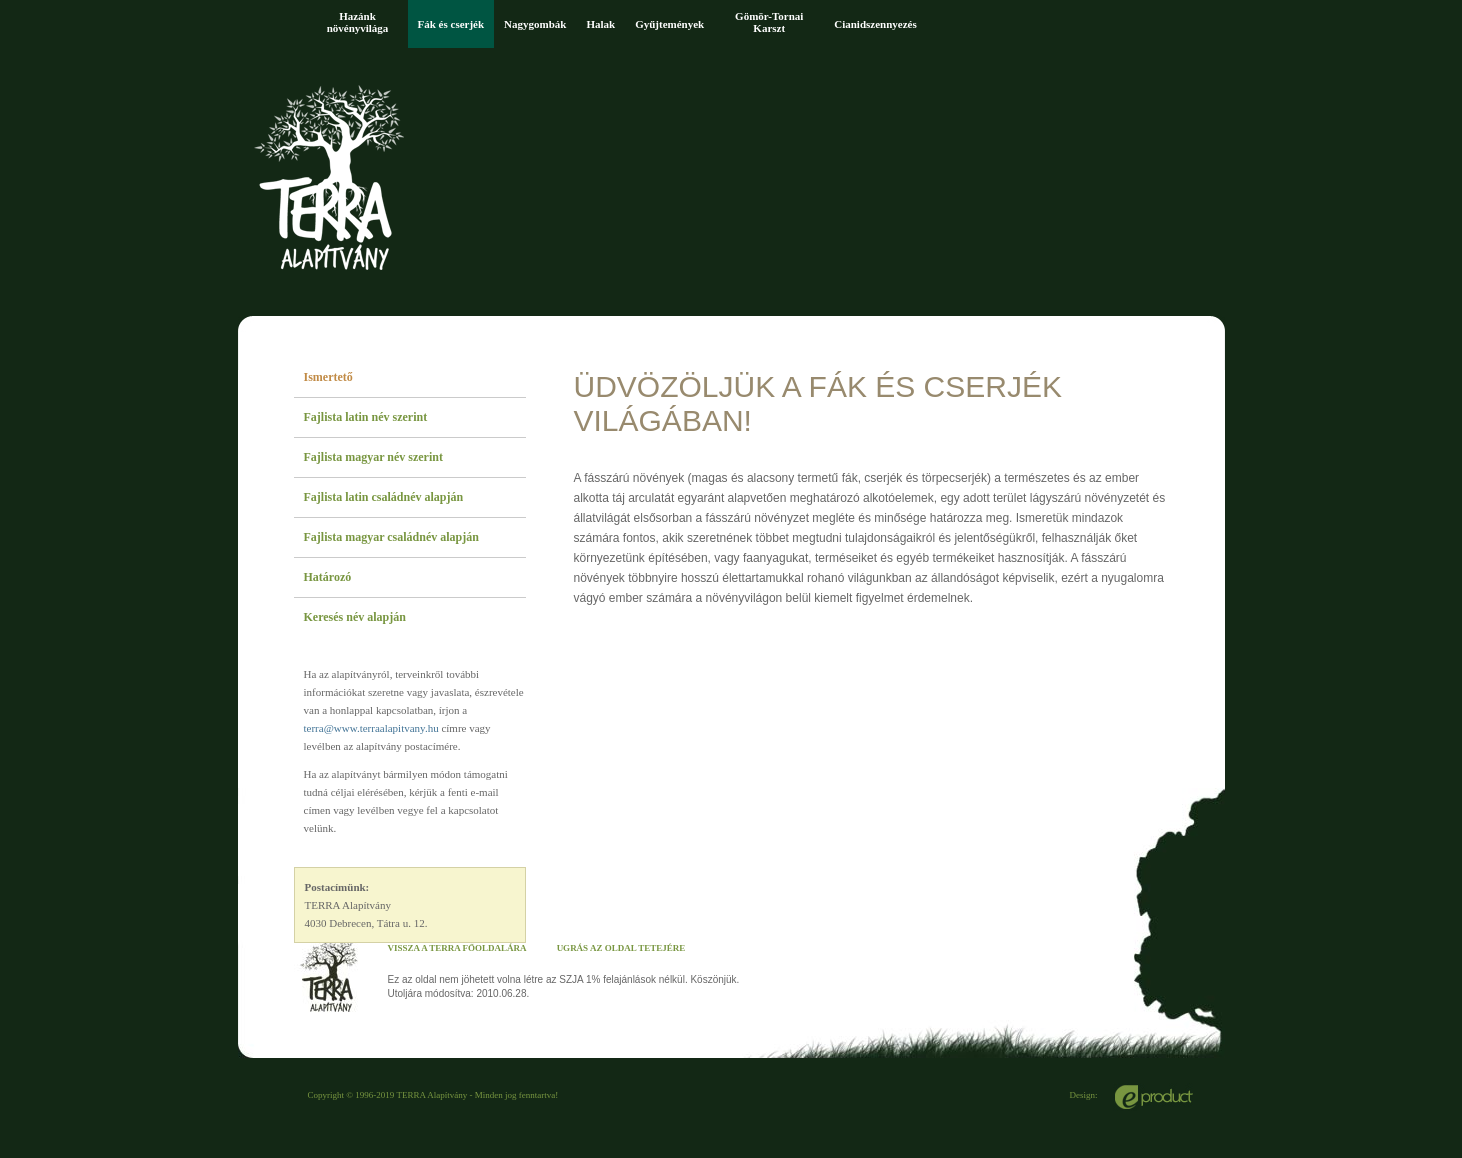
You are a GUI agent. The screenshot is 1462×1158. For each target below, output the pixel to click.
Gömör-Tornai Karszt (769, 22)
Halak (600, 24)
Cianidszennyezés (875, 24)
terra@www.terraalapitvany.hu (371, 728)
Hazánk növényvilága (358, 22)
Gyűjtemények (669, 24)
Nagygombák (535, 24)
